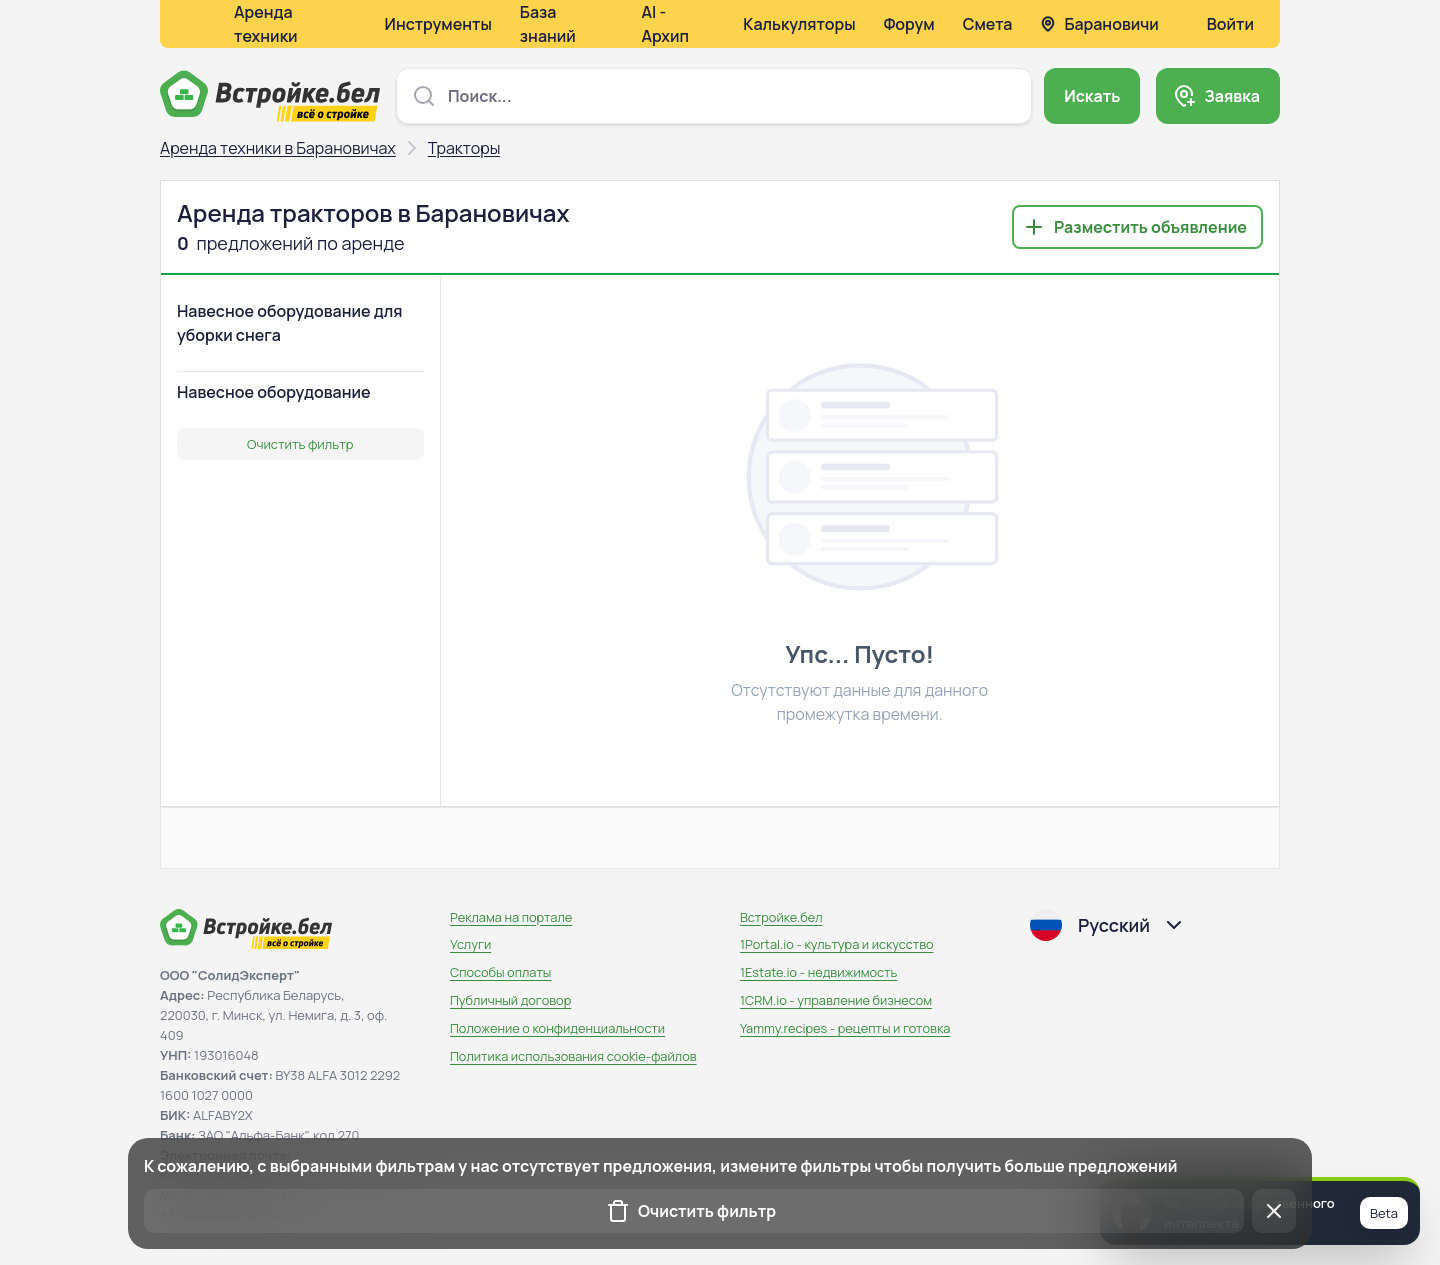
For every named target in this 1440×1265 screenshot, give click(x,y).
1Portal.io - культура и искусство (837, 944)
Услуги (470, 944)
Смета (988, 24)
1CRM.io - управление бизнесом (836, 1000)
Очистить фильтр (300, 444)
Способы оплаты (500, 972)
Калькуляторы (799, 24)
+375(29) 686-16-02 (220, 1215)
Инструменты (438, 24)
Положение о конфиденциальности (557, 1028)
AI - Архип (665, 24)
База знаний (548, 24)
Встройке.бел (781, 917)
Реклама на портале (511, 917)
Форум (909, 24)
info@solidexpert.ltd (220, 1175)
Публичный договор (510, 1000)
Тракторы (464, 148)
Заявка (1232, 96)
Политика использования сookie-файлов (573, 1056)
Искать (1092, 96)
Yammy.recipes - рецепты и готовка (845, 1028)
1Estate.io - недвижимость (818, 972)
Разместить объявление (1150, 227)
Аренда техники (266, 24)
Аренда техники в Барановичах (278, 148)
